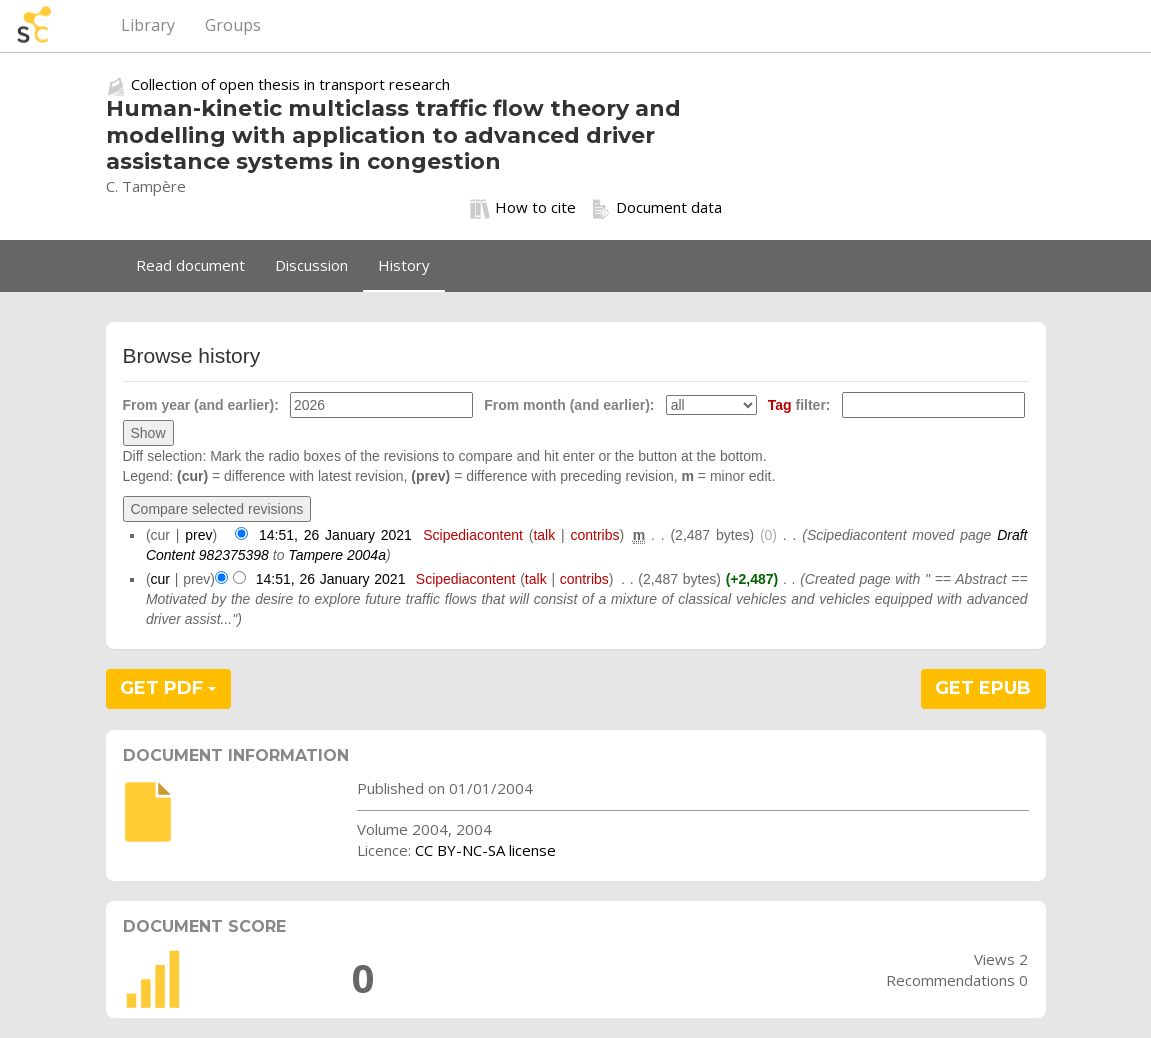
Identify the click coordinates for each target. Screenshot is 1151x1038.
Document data (656, 208)
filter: (799, 405)
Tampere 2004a (337, 555)
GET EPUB (983, 688)
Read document (190, 265)
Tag (780, 405)
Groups (233, 25)
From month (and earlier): (569, 405)
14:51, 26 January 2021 (335, 535)
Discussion (311, 265)
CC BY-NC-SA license (485, 850)
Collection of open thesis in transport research (290, 84)
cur (160, 579)
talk (544, 535)
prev (198, 535)
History (404, 265)
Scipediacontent (473, 535)
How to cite (523, 208)
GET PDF (168, 688)
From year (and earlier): (201, 405)
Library (148, 25)
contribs (594, 535)
